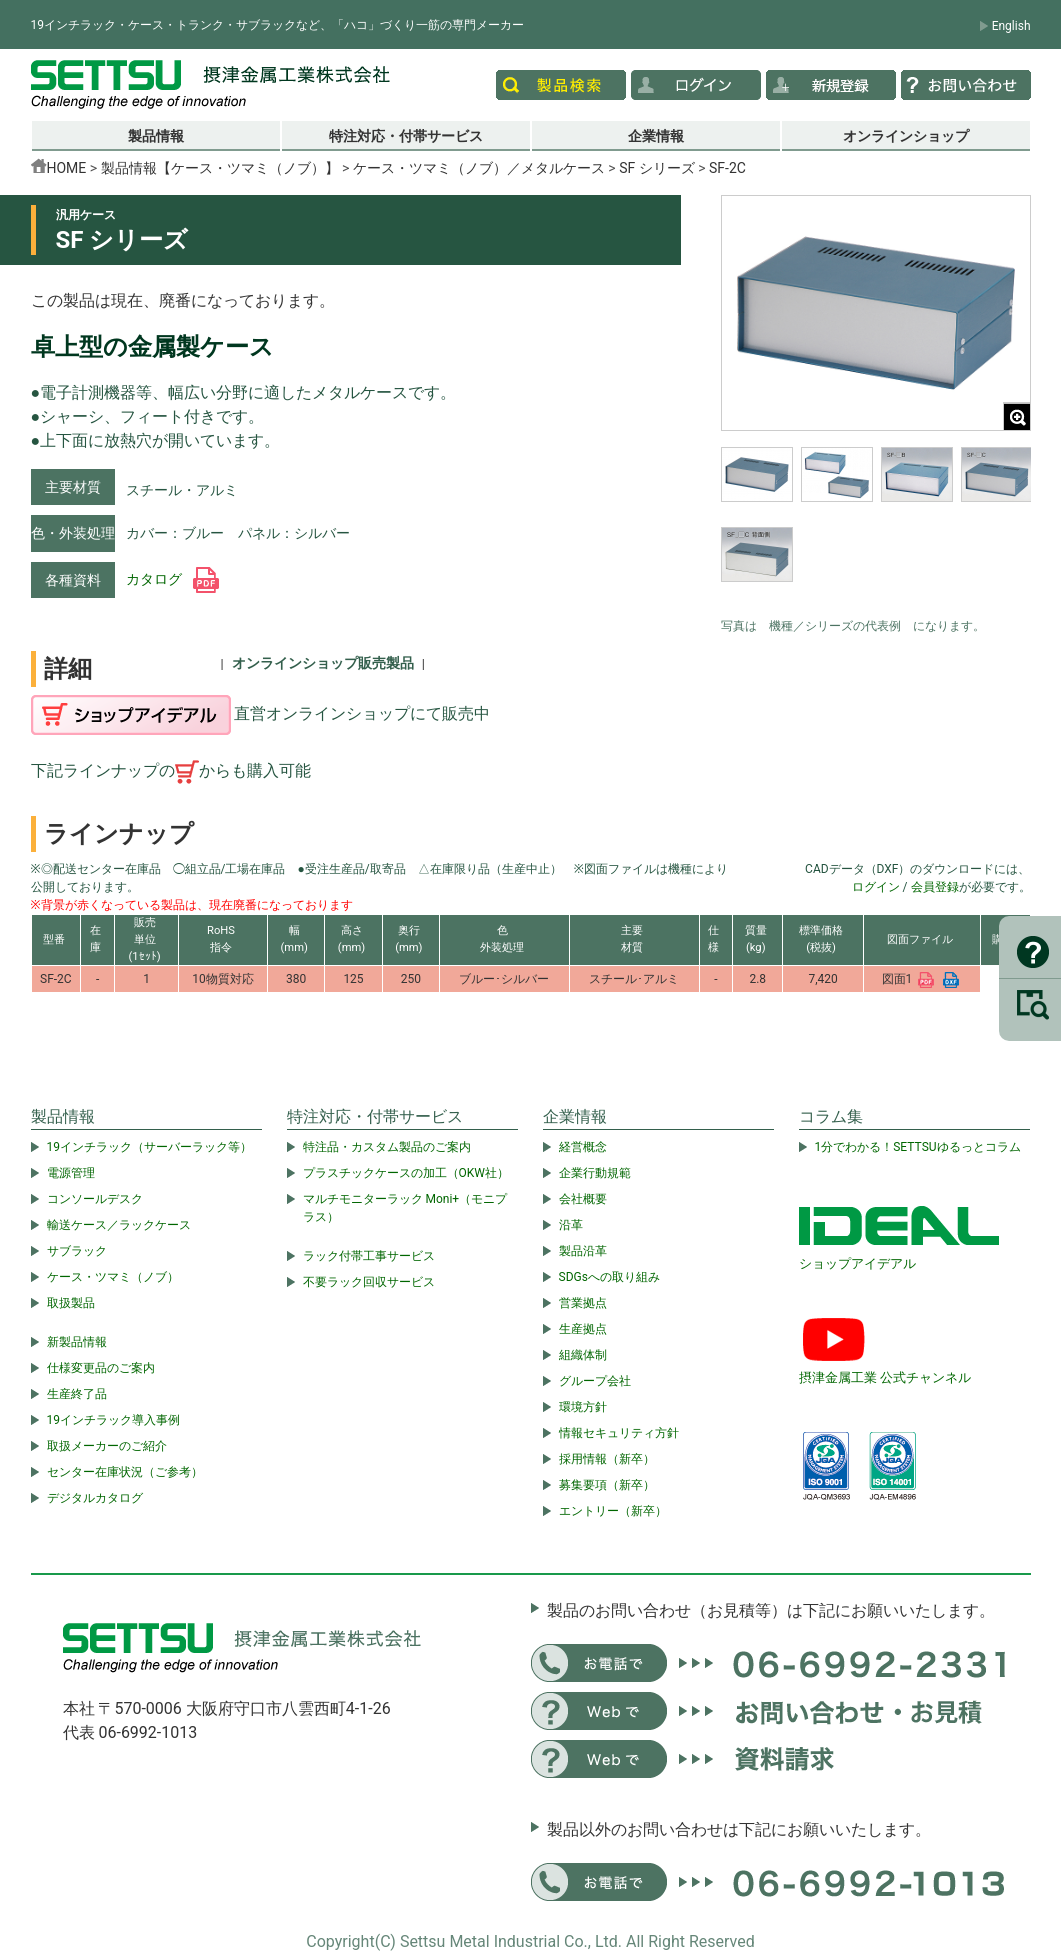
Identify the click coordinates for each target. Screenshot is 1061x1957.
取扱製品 (71, 1303)
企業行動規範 (595, 1173)
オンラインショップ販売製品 (323, 663)
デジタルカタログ (95, 1498)
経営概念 (583, 1147)
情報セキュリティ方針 (619, 1433)
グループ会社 (595, 1381)
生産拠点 (583, 1329)
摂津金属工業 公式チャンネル (885, 1377)
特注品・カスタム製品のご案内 (387, 1147)
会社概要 (583, 1199)
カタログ (172, 579)
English (1011, 26)
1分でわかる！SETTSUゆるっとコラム (918, 1147)
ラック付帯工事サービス (369, 1256)
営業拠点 (583, 1303)
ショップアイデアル (857, 1263)
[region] (876, 527)
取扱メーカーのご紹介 (107, 1446)
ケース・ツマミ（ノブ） (113, 1277)
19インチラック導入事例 (114, 1420)
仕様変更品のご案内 (101, 1368)
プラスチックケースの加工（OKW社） (406, 1173)
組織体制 (583, 1355)
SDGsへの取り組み (609, 1277)
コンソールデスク (95, 1199)
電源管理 (71, 1173)
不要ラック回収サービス (369, 1282)
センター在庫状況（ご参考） (125, 1472)
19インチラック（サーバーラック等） (150, 1147)
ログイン (876, 887)
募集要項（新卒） (607, 1485)
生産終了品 (77, 1394)
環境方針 (583, 1407)
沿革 (571, 1225)
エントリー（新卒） (613, 1511)
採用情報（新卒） (607, 1459)
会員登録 (935, 887)
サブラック (77, 1251)
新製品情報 (77, 1342)
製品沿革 (583, 1251)
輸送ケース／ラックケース (119, 1225)
